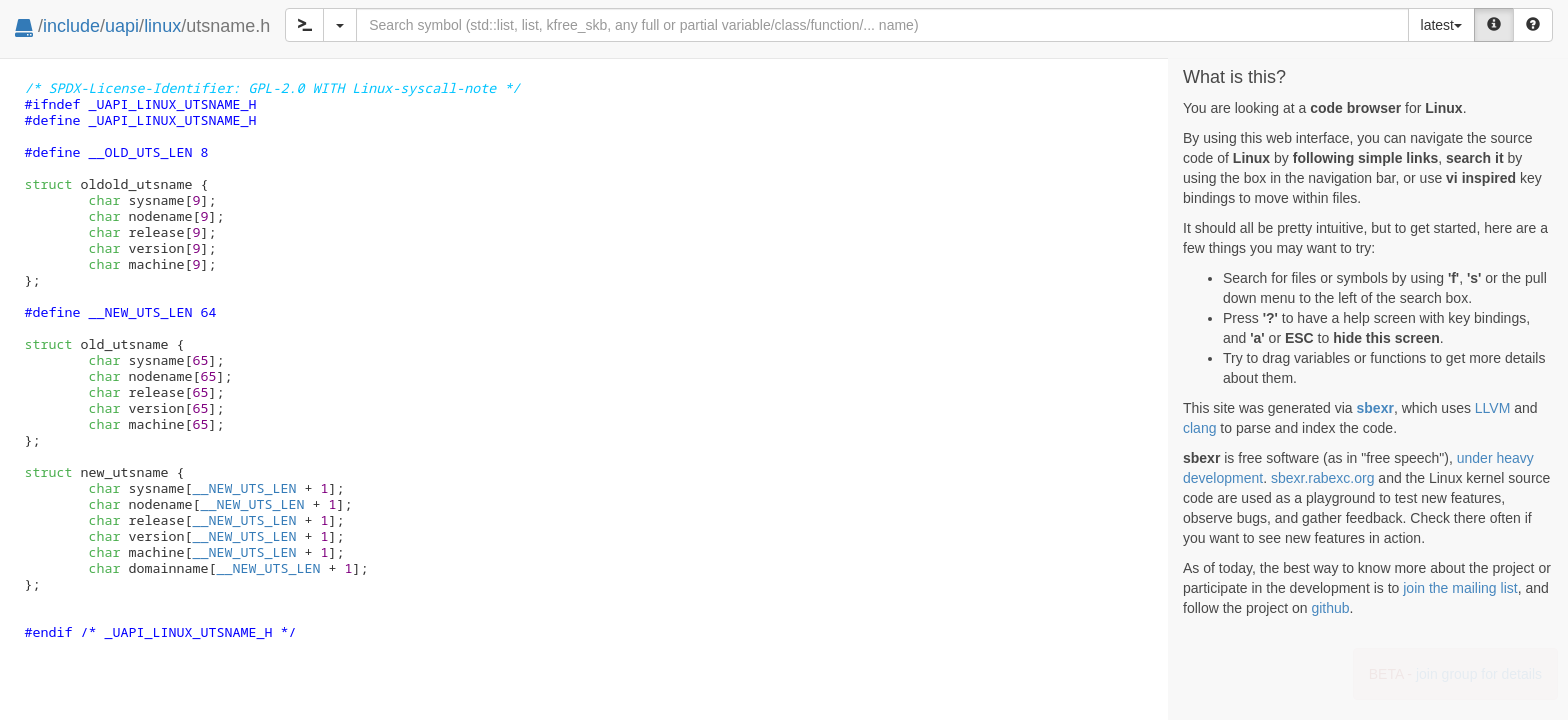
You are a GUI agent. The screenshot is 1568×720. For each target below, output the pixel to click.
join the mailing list (1460, 588)
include (71, 26)
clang (1199, 428)
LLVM (1493, 408)
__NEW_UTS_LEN (244, 488)
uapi (122, 26)
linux (162, 26)
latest (1441, 25)
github (1330, 608)
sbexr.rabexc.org (1323, 478)
